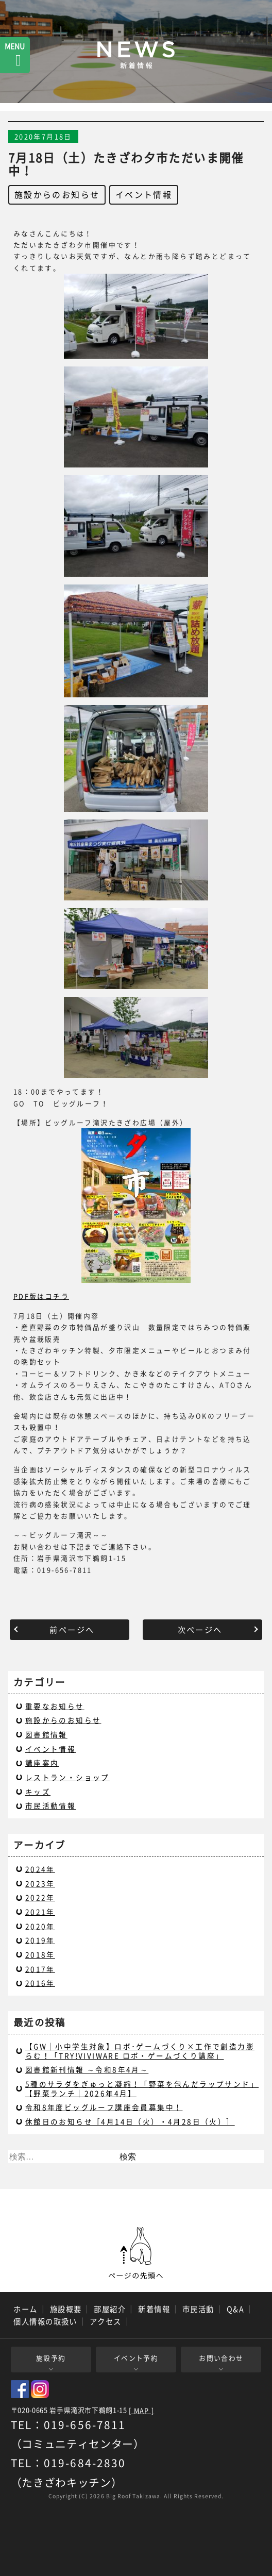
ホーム (25, 2309)
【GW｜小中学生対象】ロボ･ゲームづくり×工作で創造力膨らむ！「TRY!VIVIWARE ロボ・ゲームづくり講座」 (139, 2051)
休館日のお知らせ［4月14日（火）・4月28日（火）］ (130, 2121)
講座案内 (42, 1763)
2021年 (40, 1911)
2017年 (40, 1969)
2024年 (40, 1869)
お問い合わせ (221, 2358)
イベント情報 (143, 194)
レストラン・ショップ (67, 1777)
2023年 (40, 1883)
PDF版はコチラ (41, 1296)
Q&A (235, 2309)
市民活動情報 (50, 1805)
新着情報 (154, 2309)
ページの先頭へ (136, 2253)
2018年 (40, 1954)
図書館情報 (46, 1734)
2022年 (40, 1897)
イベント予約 (136, 2358)
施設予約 (50, 2358)
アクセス (106, 2321)
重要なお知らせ (54, 1706)
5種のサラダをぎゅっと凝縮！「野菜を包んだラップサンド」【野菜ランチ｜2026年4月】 (142, 2088)
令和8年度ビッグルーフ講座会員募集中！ (104, 2107)
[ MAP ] (141, 2410)
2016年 (40, 1983)
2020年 (40, 1926)
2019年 (40, 1940)
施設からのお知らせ (57, 194)
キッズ (37, 1791)
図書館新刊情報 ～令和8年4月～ (86, 2069)
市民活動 (198, 2309)
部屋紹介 (110, 2309)
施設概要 (66, 2309)
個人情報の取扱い (45, 2321)
